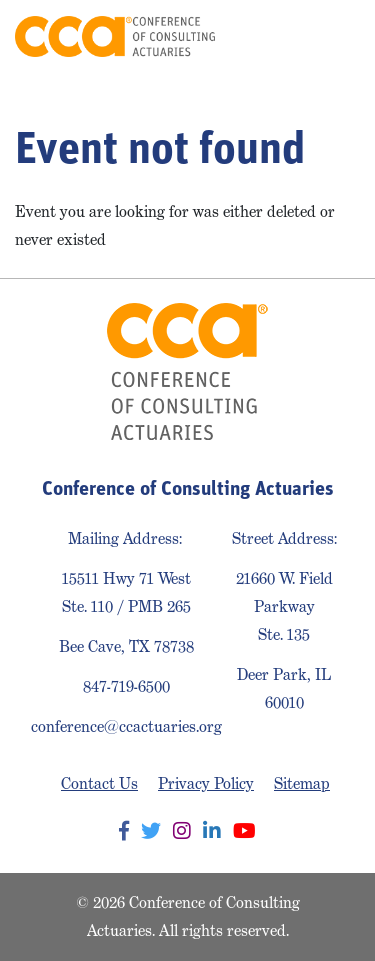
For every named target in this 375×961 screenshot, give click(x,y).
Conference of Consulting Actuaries (115, 36)
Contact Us (99, 783)
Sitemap (302, 783)
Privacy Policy (206, 783)
